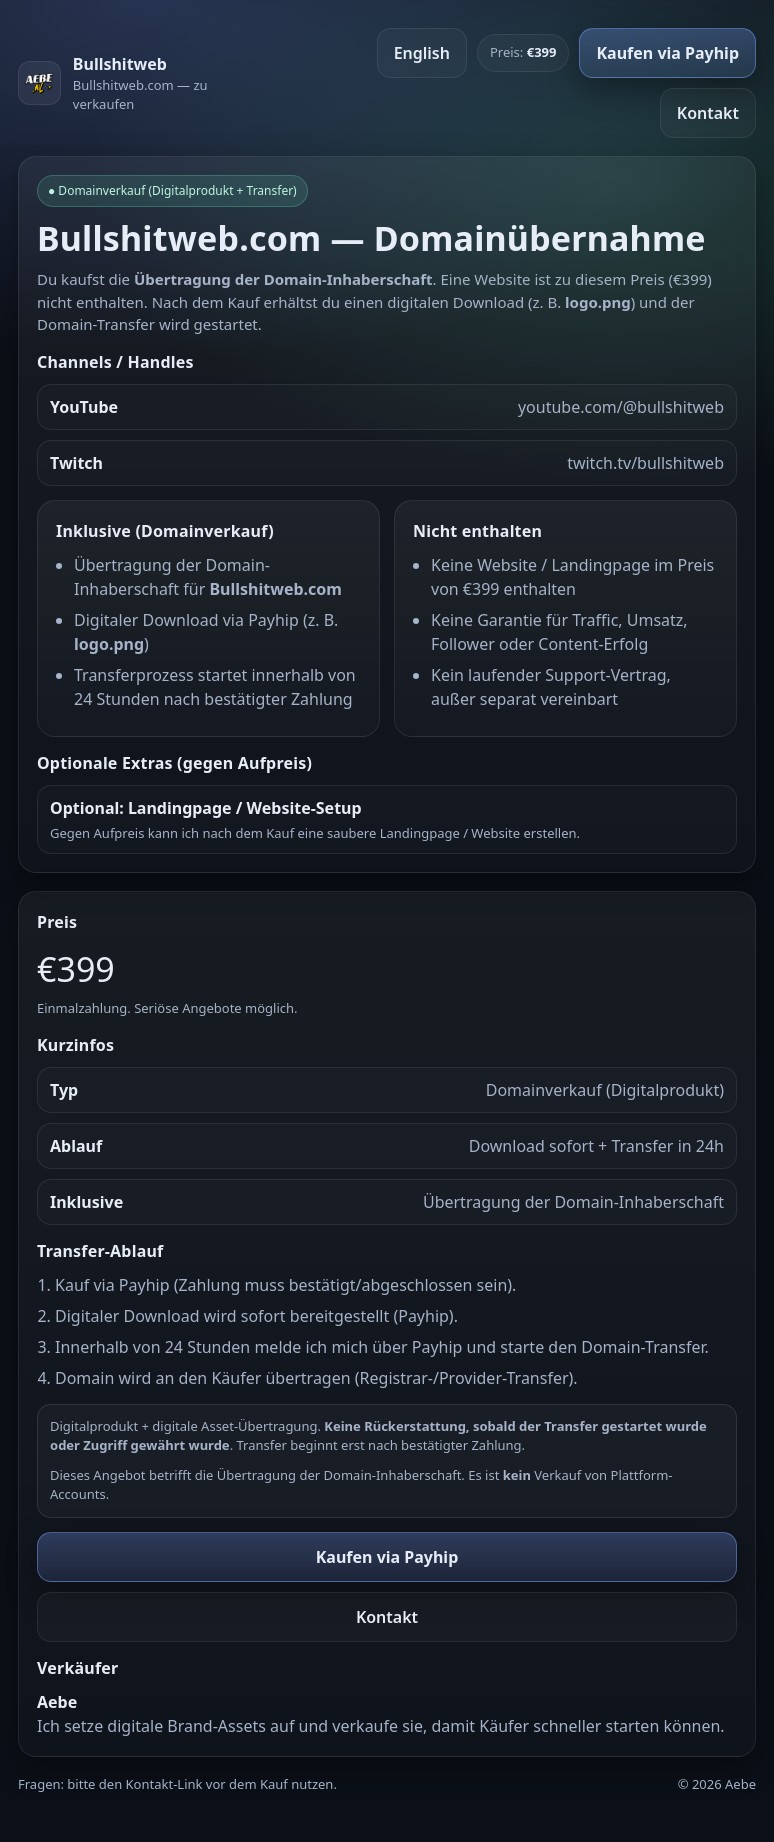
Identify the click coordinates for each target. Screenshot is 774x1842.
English (422, 53)
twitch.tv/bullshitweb (645, 463)
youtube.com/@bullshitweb (621, 407)
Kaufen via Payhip (667, 53)
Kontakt (708, 113)
